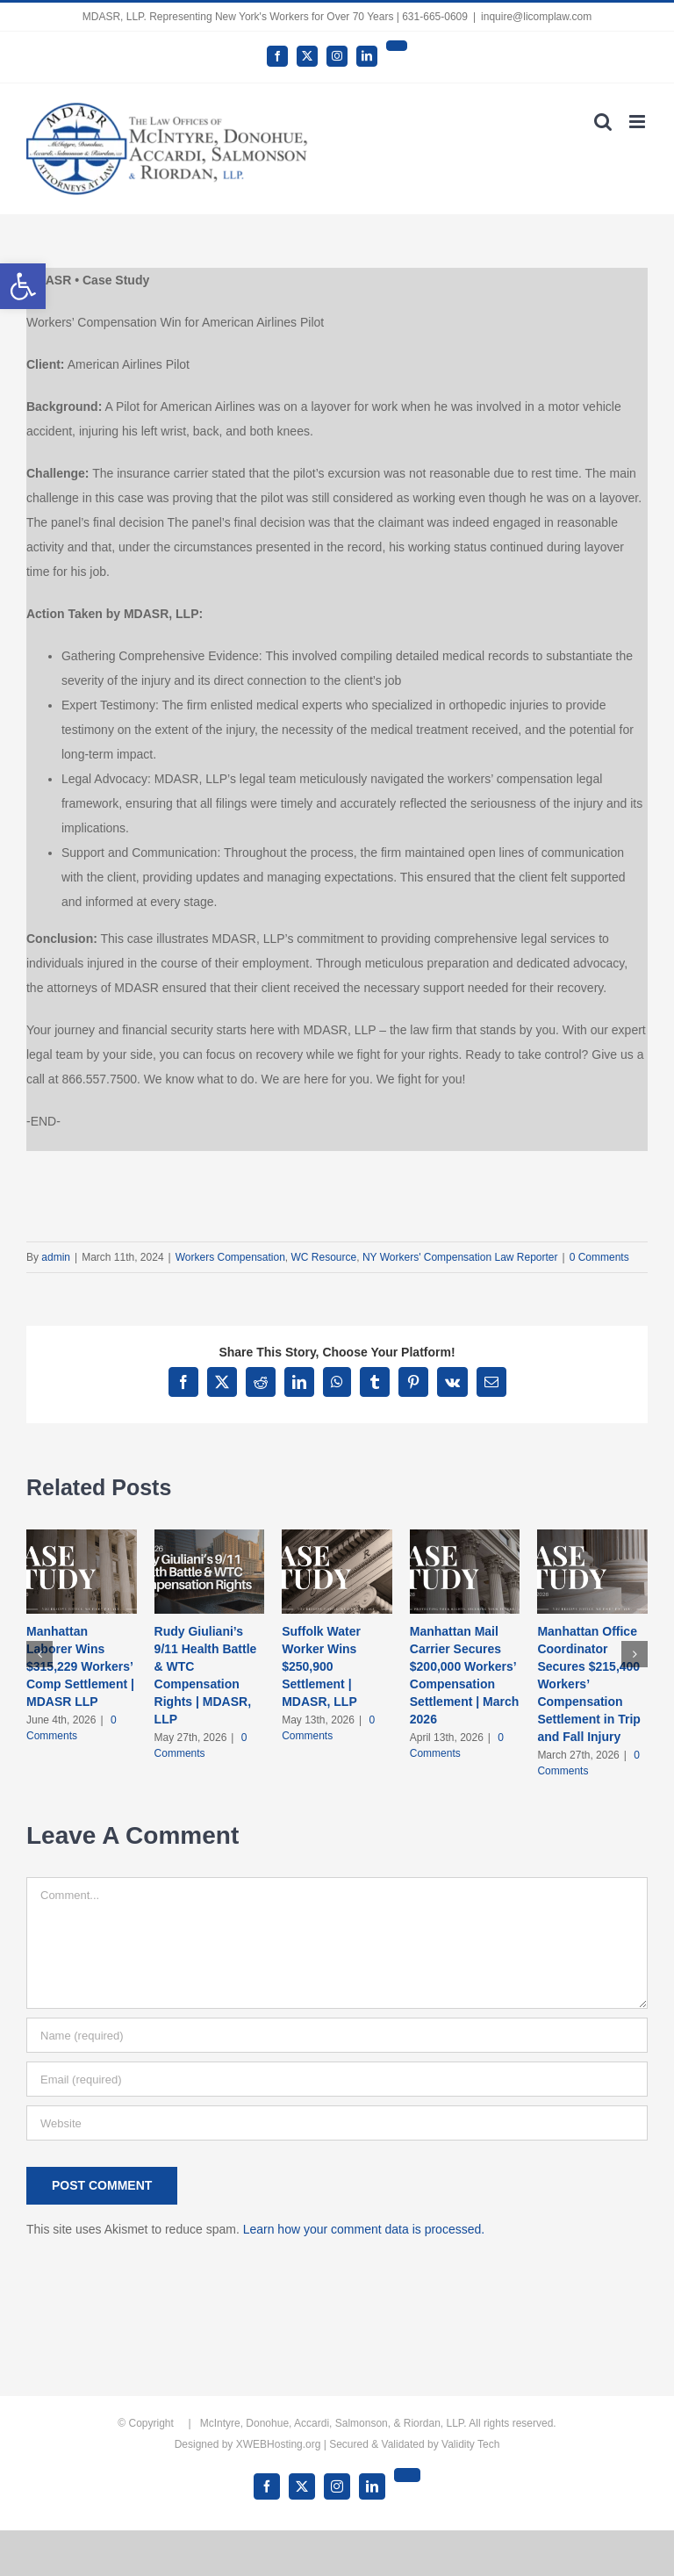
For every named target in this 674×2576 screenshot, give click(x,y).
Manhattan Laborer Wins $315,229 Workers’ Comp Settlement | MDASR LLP (80, 1666)
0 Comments (599, 1257)
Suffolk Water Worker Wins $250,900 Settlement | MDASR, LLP (321, 1666)
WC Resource (324, 1257)
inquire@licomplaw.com (536, 17)
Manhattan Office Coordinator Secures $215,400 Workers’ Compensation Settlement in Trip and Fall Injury (588, 1684)
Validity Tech (470, 2444)
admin (55, 1257)
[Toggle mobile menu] (638, 121)
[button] (23, 286)
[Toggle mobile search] (603, 121)
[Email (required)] (337, 2079)
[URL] (337, 2123)
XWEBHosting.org (278, 2444)
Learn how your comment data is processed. (363, 2229)
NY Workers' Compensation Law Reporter (460, 1257)
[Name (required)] (337, 2035)
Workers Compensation (230, 1257)
